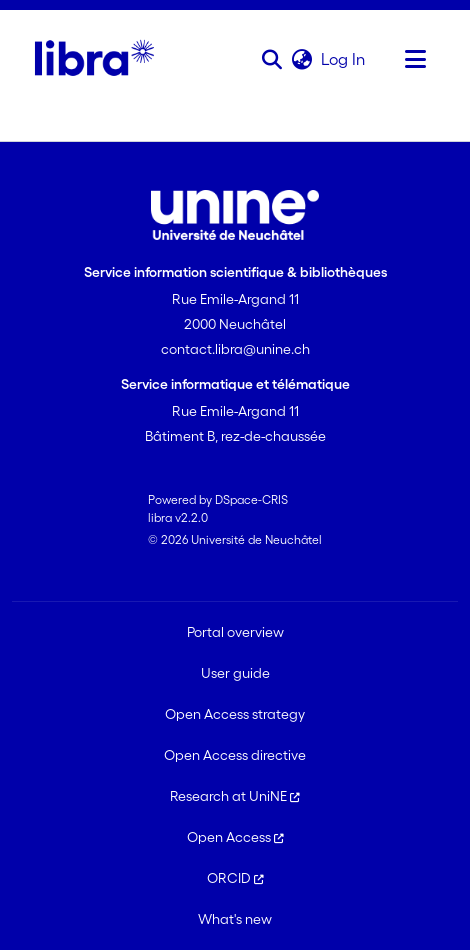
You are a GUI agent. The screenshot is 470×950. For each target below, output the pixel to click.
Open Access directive (235, 755)
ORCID (235, 878)
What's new (235, 919)
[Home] (94, 59)
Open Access (235, 837)
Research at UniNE (235, 796)
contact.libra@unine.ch (235, 349)
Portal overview (235, 632)
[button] (271, 59)
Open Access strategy (235, 714)
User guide (235, 673)
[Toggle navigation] (415, 59)
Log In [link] (344, 59)
